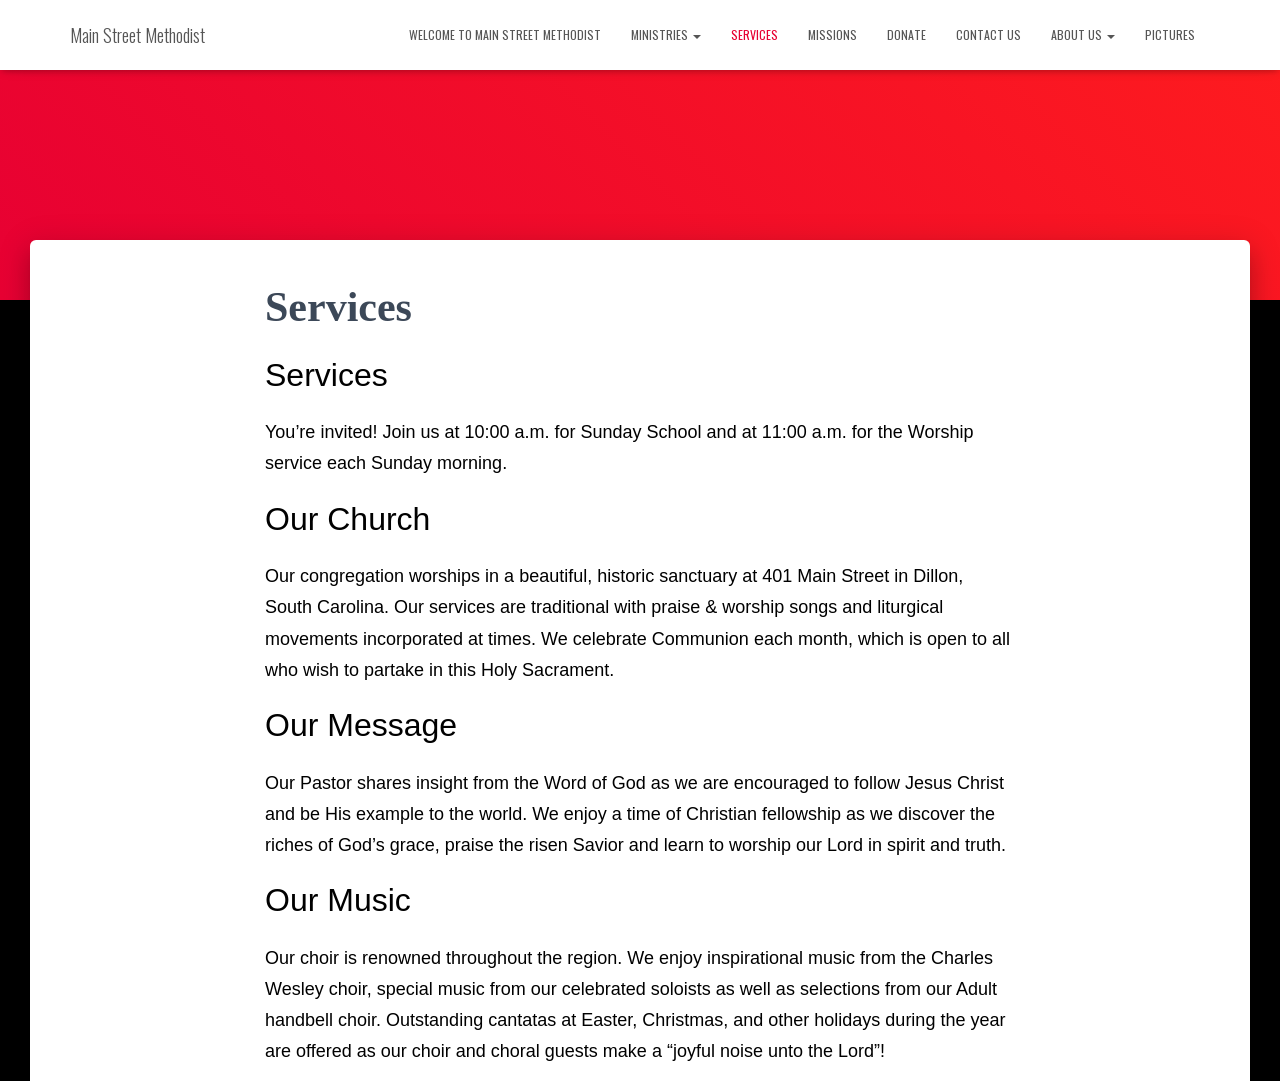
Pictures (1170, 34)
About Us (1083, 34)
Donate (906, 34)
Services (754, 34)
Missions (832, 34)
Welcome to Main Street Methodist (505, 34)
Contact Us (988, 34)
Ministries (666, 34)
